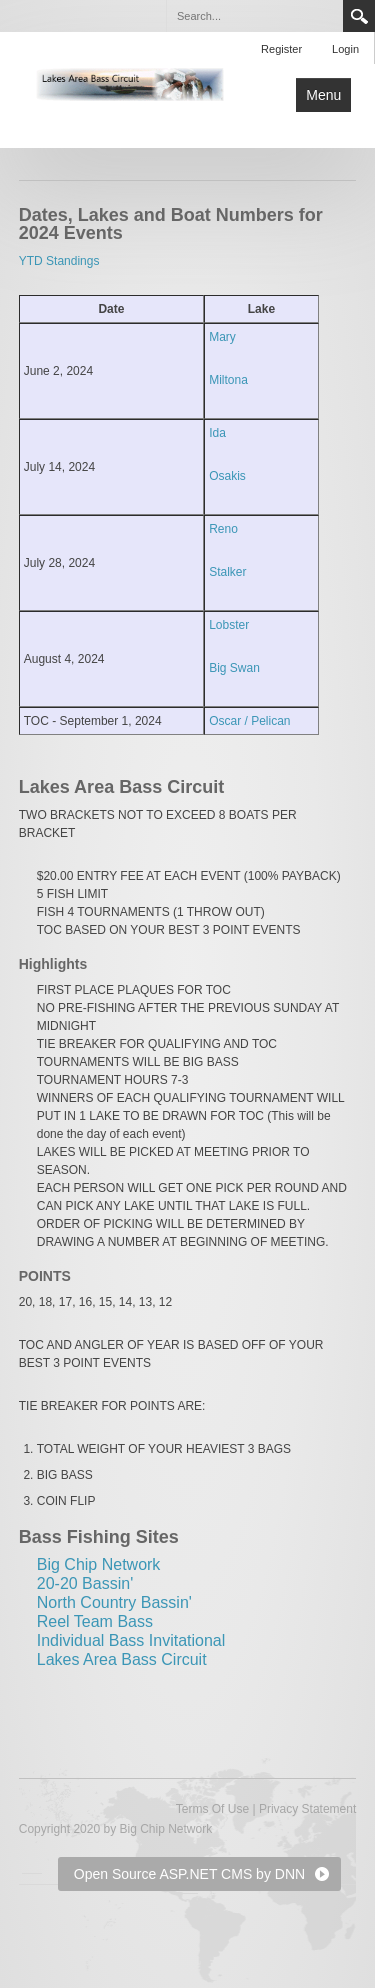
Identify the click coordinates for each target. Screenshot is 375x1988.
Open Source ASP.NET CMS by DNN (189, 1874)
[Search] (254, 16)
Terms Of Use (212, 1809)
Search (359, 16)
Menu (323, 95)
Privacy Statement (307, 1809)
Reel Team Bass (95, 1621)
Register (281, 49)
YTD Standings (59, 261)
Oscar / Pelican (249, 721)
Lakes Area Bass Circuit (122, 1659)
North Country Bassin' (114, 1602)
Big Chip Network (99, 1564)
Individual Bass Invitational (131, 1640)
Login (345, 49)
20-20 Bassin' (85, 1583)
